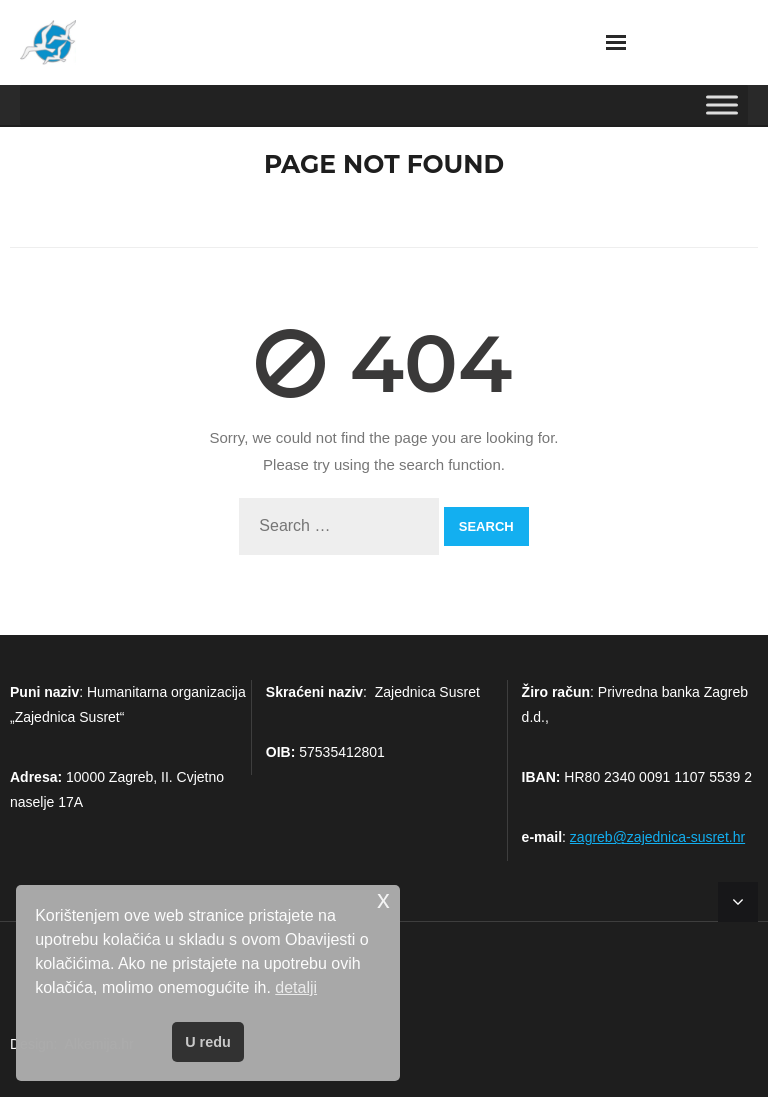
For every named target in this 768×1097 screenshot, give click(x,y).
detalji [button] (296, 987)
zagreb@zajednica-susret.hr (657, 837)
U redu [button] (208, 1042)
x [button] (383, 899)
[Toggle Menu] (722, 104)
